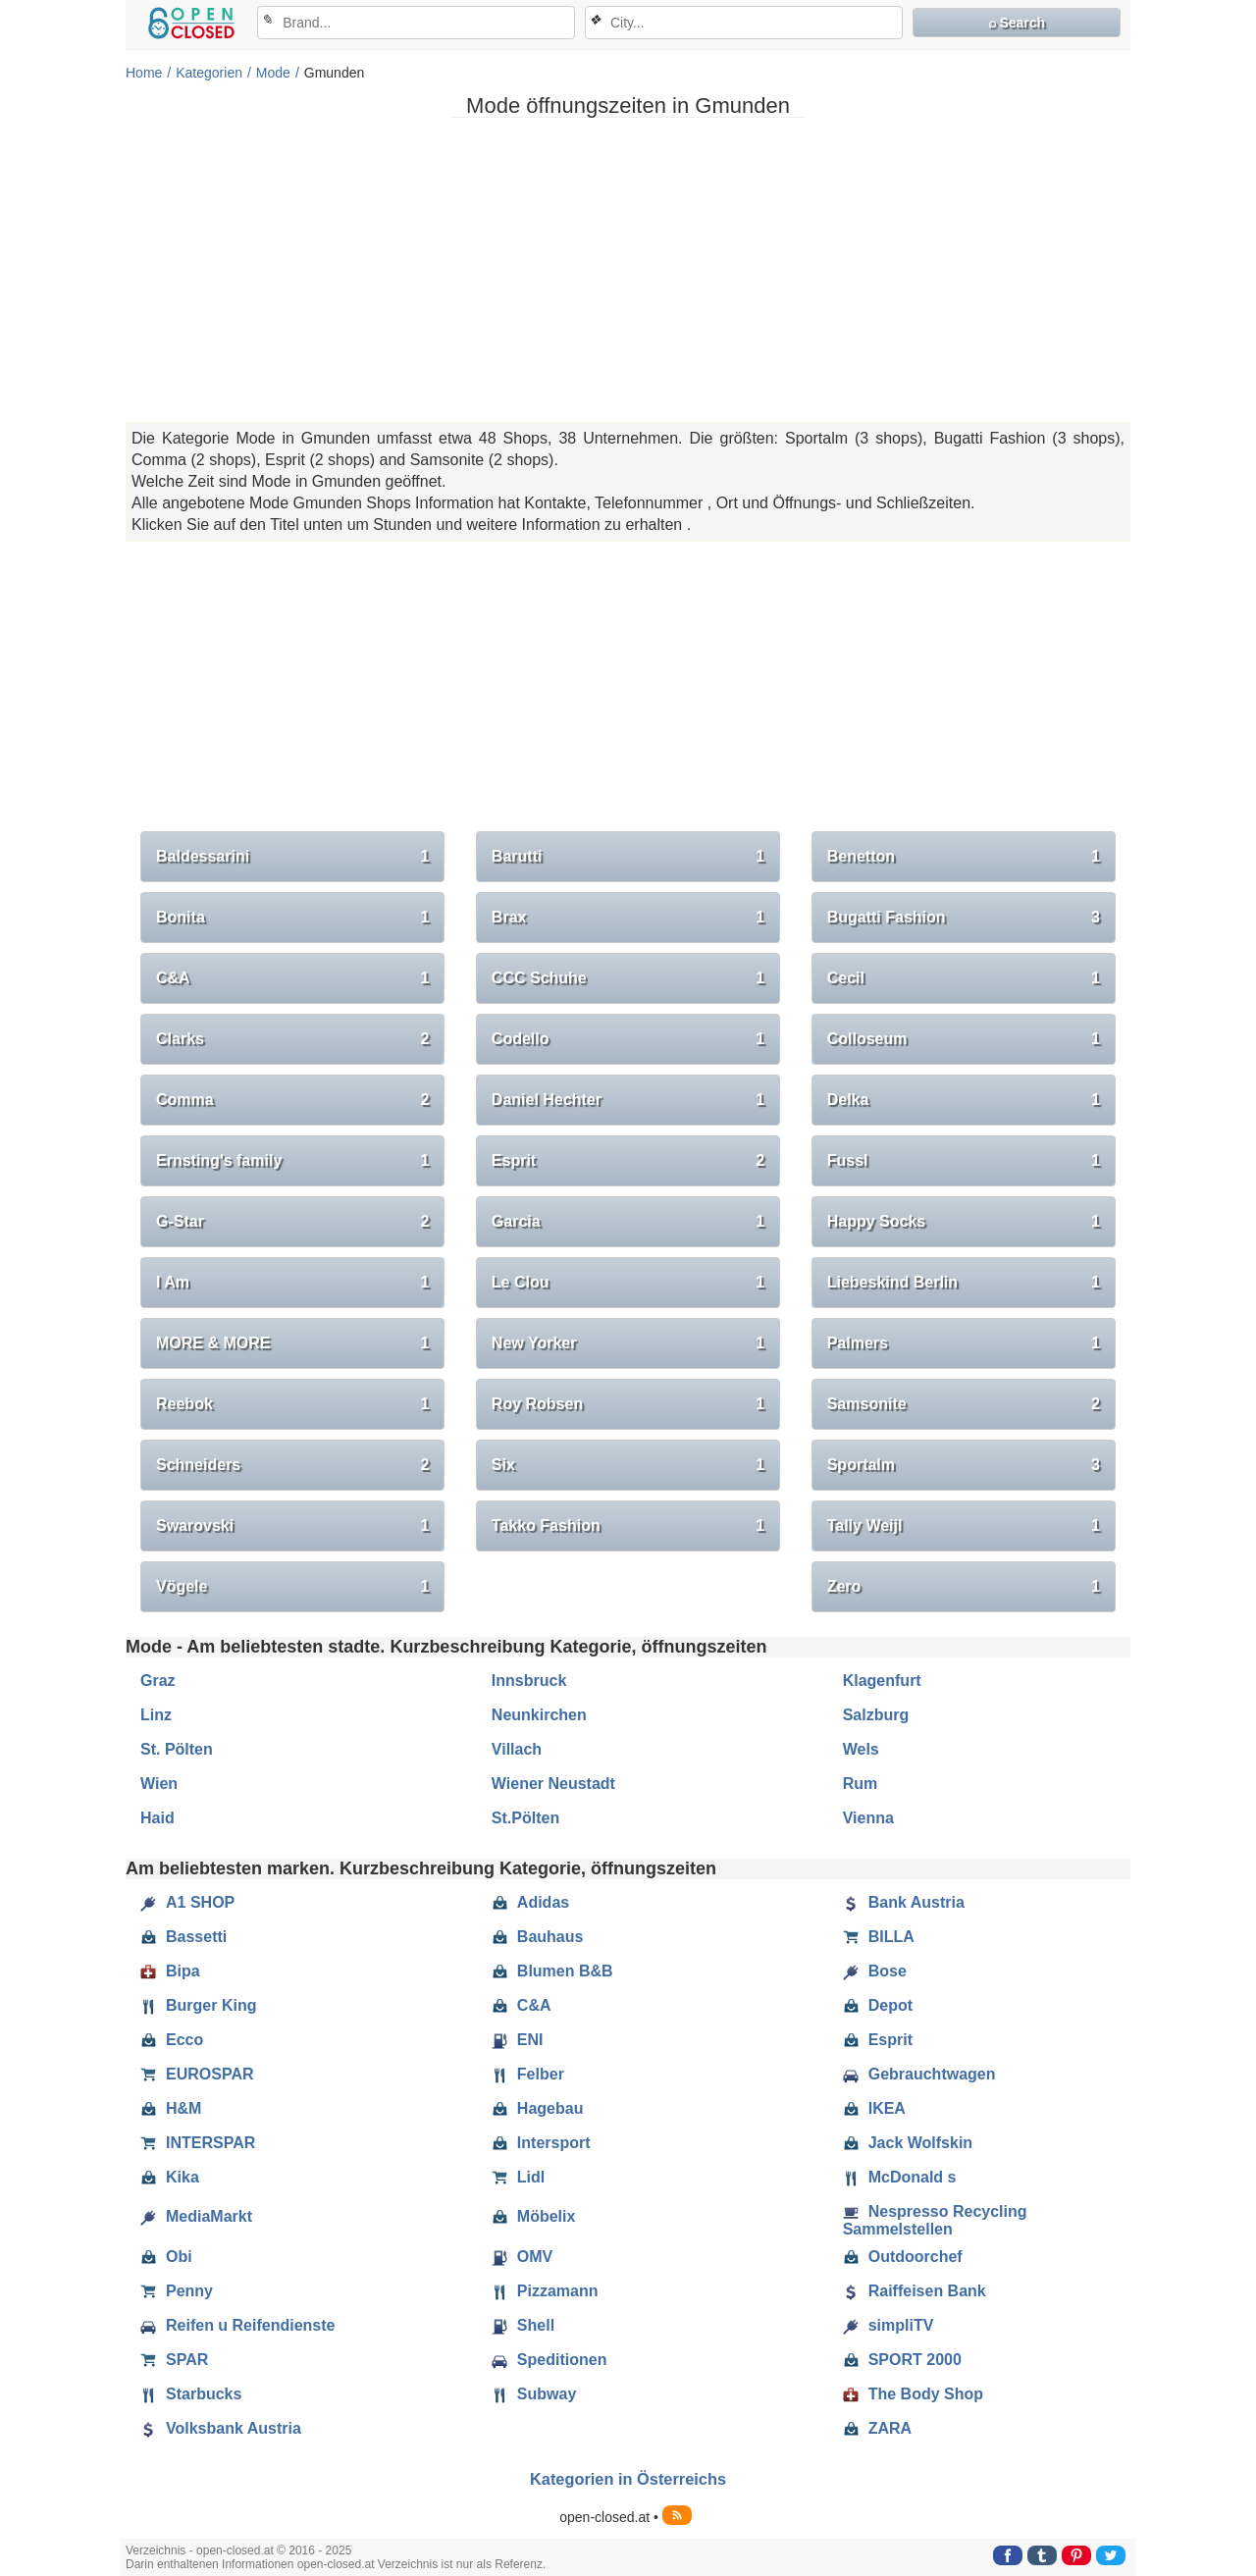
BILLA (879, 1937)
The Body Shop (913, 2394)
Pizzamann (545, 2291)
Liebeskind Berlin (963, 1282)
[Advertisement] (628, 269)
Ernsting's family (292, 1161)
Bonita (292, 917)
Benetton (963, 857)
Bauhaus (538, 1937)
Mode (273, 72)
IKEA (874, 2109)
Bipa (170, 1971)
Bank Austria (904, 1903)
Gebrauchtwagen (919, 2074)
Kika (169, 2177)
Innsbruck (529, 1680)
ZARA (877, 2429)
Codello (628, 1039)
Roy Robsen (628, 1404)
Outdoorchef (903, 2257)
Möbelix (534, 2217)
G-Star (292, 1222)
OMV (522, 2257)
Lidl (518, 2177)
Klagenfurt (882, 1680)
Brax (628, 917)
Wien (159, 1783)
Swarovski (292, 1526)
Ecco (171, 2040)
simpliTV (888, 2326)
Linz (156, 1715)
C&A (292, 978)
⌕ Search (1017, 22)
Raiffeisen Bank (914, 2291)
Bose (875, 1971)
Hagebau (538, 2109)
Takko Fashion (628, 1526)
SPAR (174, 2360)
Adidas (530, 1903)
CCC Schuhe (628, 978)
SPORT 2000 (902, 2360)
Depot (878, 2006)
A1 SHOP (187, 1903)
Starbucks (190, 2394)
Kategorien (209, 72)
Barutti (628, 857)
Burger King (198, 2006)
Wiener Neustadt (553, 1783)
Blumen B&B (552, 1971)
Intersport (541, 2143)
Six (628, 1465)
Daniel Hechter (628, 1100)
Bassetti (183, 1937)
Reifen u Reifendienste (237, 2326)
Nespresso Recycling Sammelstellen (935, 2220)
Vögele (292, 1587)
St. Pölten (176, 1749)
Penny (176, 2291)
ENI (518, 2040)
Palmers (963, 1343)
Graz (158, 1680)
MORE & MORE (292, 1343)
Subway (534, 2394)
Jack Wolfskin (907, 2143)
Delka (963, 1100)
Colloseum (963, 1039)
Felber (528, 2074)
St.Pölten (525, 1818)
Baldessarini (292, 857)
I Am (292, 1282)
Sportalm (963, 1465)
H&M (170, 2109)
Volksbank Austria (220, 2429)
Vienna (868, 1818)
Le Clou (628, 1282)
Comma (292, 1100)
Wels (861, 1749)
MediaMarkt (196, 2217)
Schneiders (292, 1465)
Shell (523, 2326)
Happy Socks (963, 1222)
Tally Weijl (963, 1526)
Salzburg (876, 1715)
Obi (166, 2257)
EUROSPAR (197, 2074)
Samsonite (963, 1404)
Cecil (963, 978)
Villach (517, 1749)
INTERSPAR (197, 2143)
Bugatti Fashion (963, 917)
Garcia (628, 1222)
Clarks (292, 1039)
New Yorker (628, 1343)
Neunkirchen (539, 1715)
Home (144, 72)
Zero (963, 1587)
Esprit (628, 1161)
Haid (157, 1818)
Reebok (292, 1404)
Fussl (963, 1161)
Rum (860, 1783)
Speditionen (549, 2360)
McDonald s (900, 2177)
